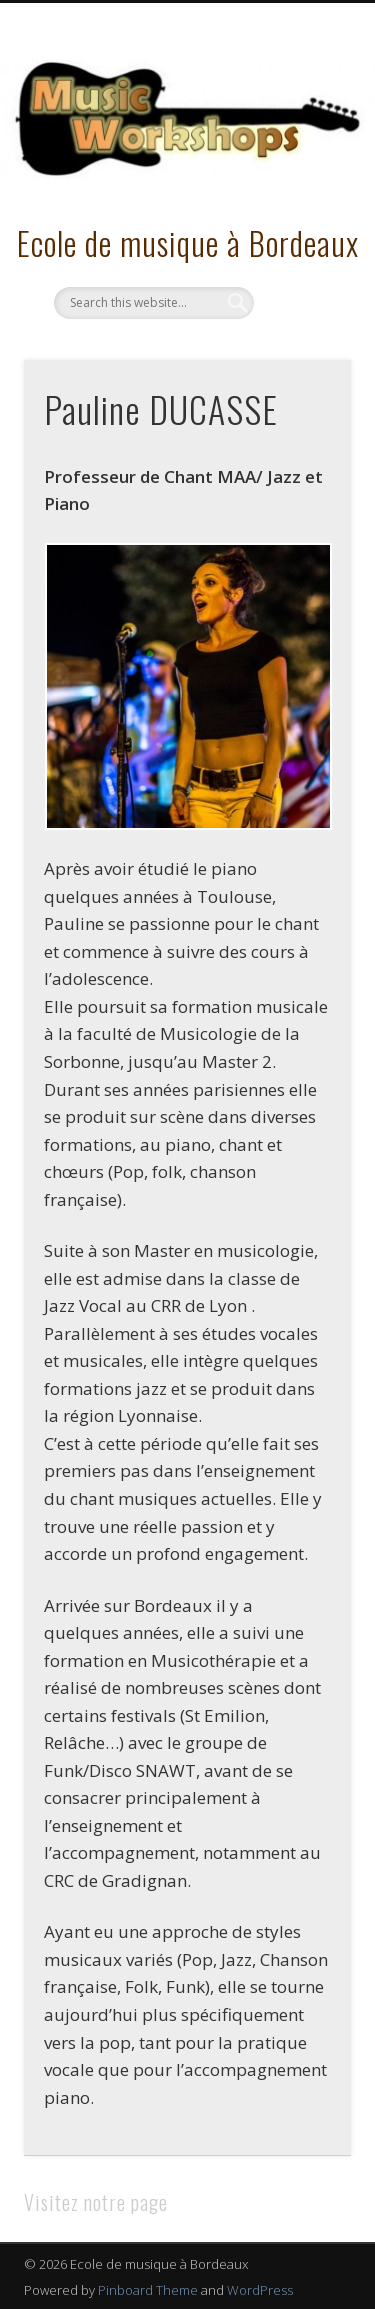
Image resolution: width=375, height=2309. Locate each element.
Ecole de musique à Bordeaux (188, 242)
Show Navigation (303, 179)
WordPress (260, 2290)
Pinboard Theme (148, 2290)
